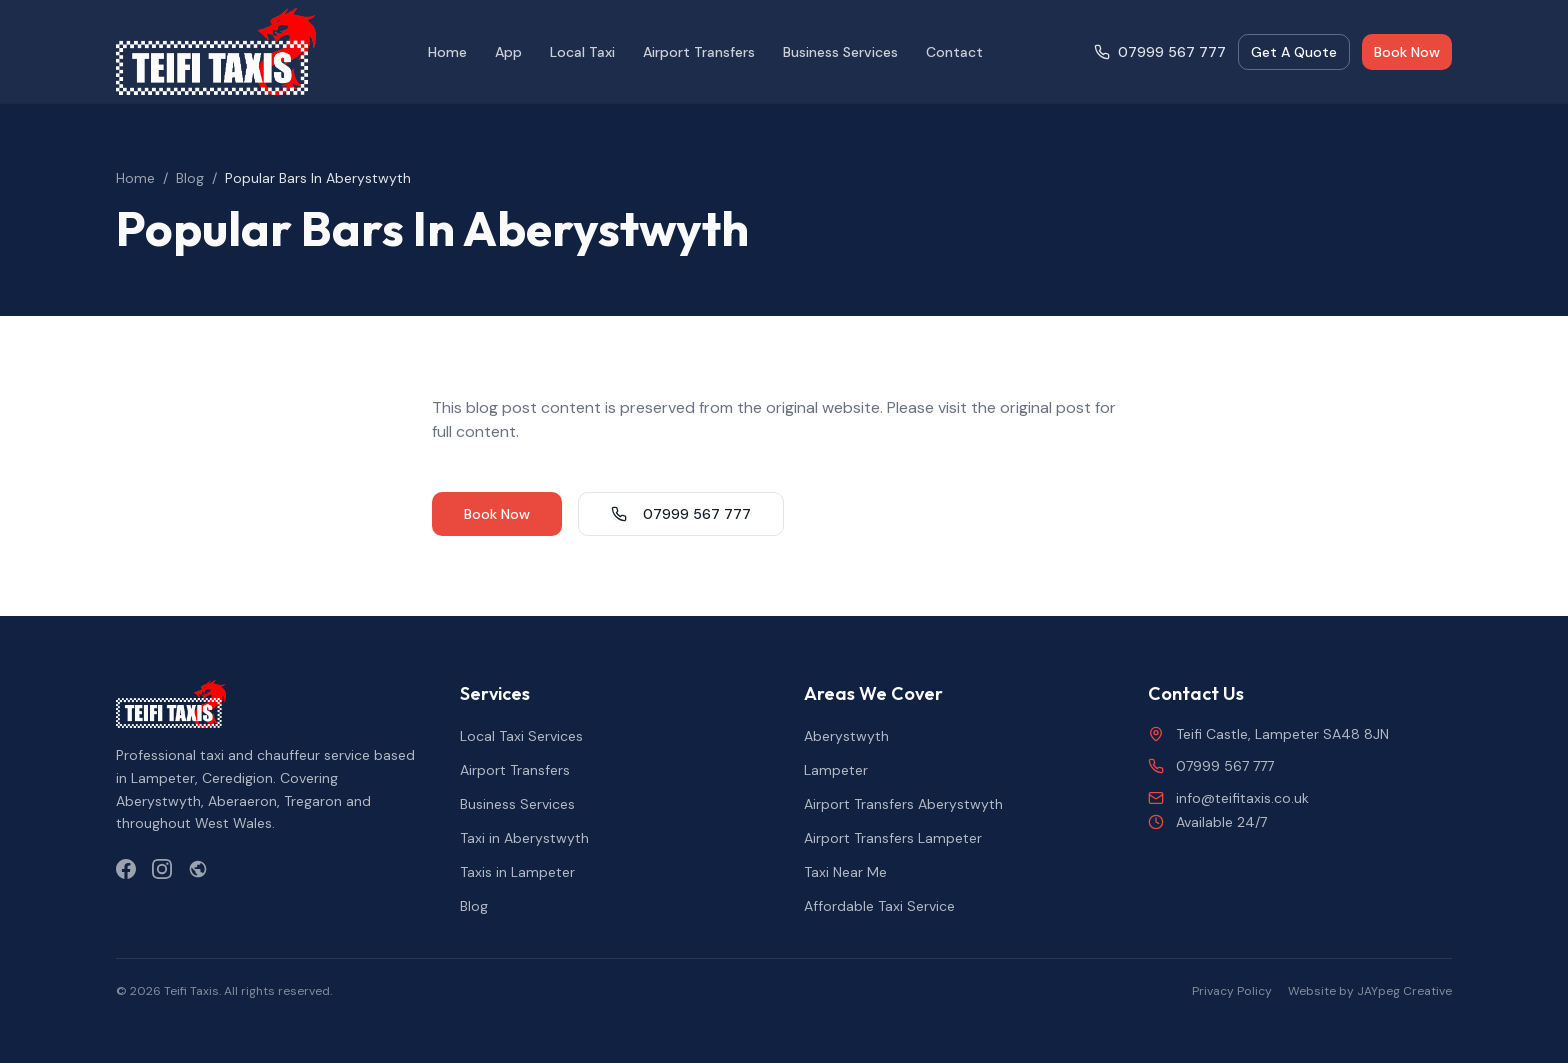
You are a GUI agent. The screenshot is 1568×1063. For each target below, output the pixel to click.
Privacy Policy (1232, 991)
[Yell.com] (198, 869)
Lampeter (836, 770)
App (508, 52)
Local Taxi (582, 52)
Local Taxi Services (521, 736)
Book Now (1407, 52)
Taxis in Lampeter (517, 872)
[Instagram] (162, 869)
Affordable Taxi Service (879, 906)
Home (447, 52)
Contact (954, 52)
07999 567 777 (1160, 52)
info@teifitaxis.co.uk (1228, 798)
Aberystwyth (846, 736)
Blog (190, 178)
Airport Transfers (699, 52)
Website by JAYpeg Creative (1370, 991)
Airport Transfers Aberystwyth (903, 804)
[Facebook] (126, 869)
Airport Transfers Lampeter (893, 838)
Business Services (840, 52)
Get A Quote (1294, 52)
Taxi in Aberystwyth (524, 838)
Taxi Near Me (845, 872)
